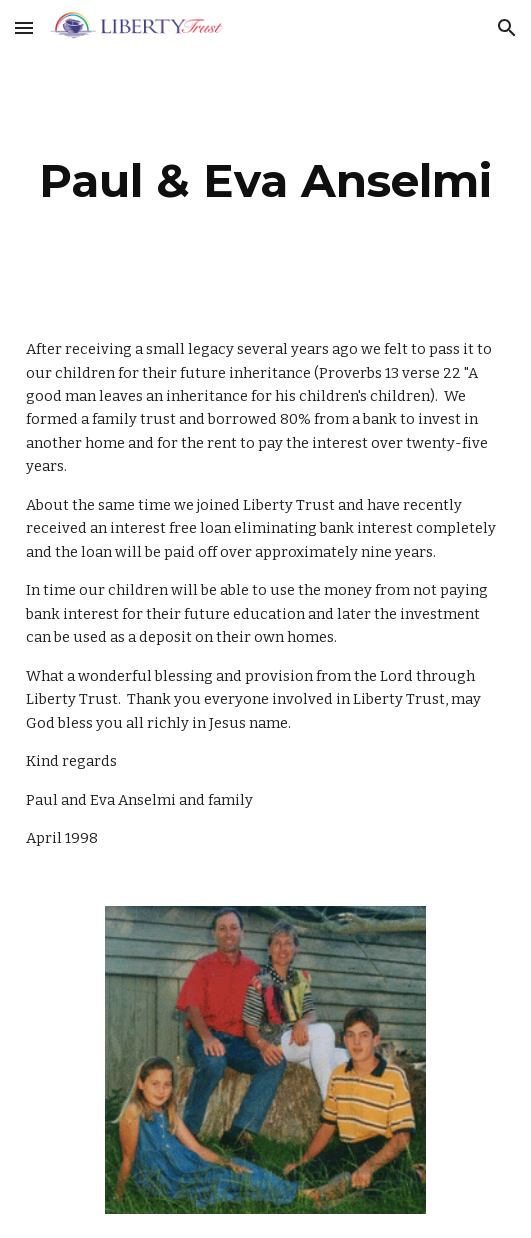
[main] (265, 181)
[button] (24, 27)
